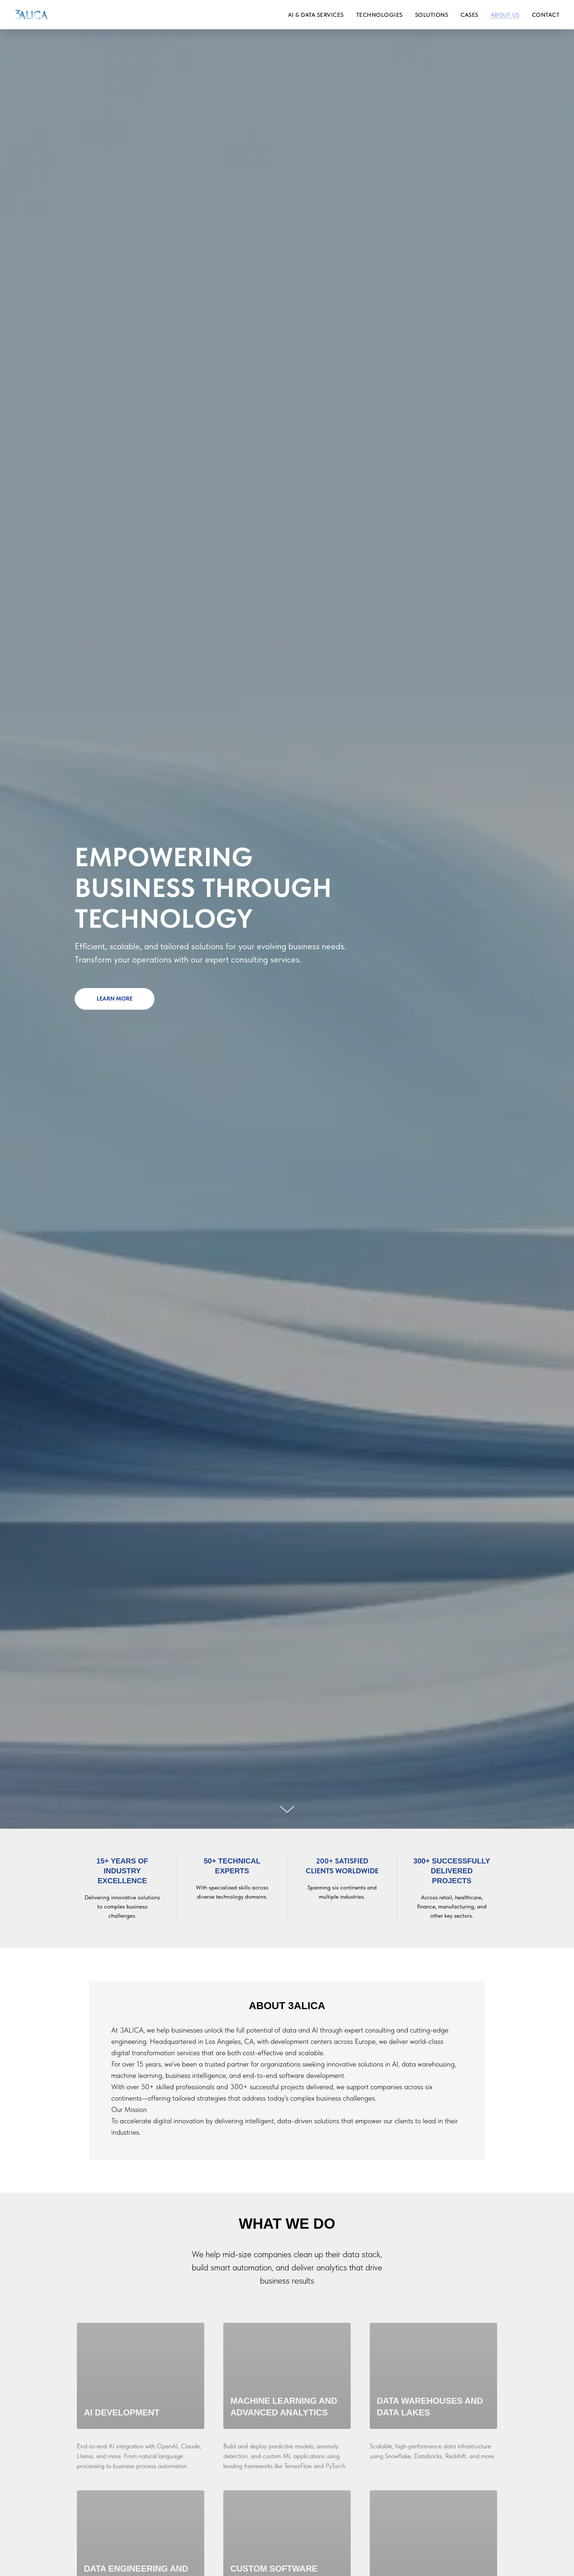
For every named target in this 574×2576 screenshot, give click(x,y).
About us (505, 14)
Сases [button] (469, 14)
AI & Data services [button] (316, 14)
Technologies (379, 14)
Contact (546, 14)
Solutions (431, 14)
